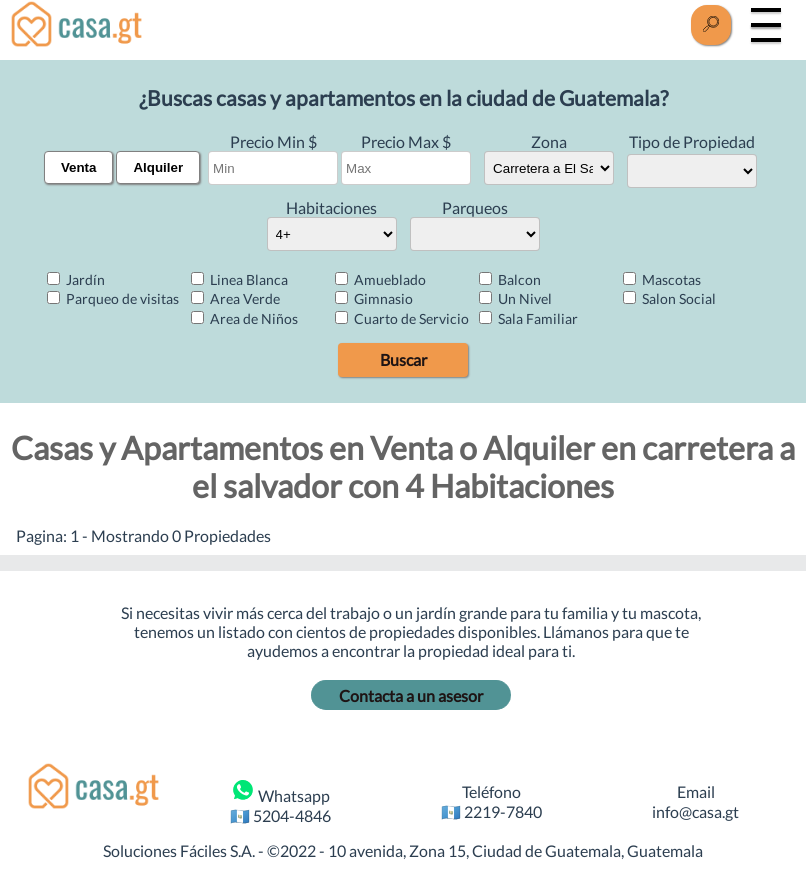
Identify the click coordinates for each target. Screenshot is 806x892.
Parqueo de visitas (113, 298)
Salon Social (669, 298)
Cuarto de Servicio (402, 318)
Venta (79, 167)
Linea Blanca (239, 279)
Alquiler (158, 167)
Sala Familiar (528, 318)
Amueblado (380, 279)
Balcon (510, 279)
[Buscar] (711, 25)
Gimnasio (374, 298)
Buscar (403, 359)
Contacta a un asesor (411, 695)
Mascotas (662, 279)
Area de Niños (244, 318)
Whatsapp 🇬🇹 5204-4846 (280, 801)
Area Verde (235, 298)
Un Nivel (515, 298)
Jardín (76, 279)
